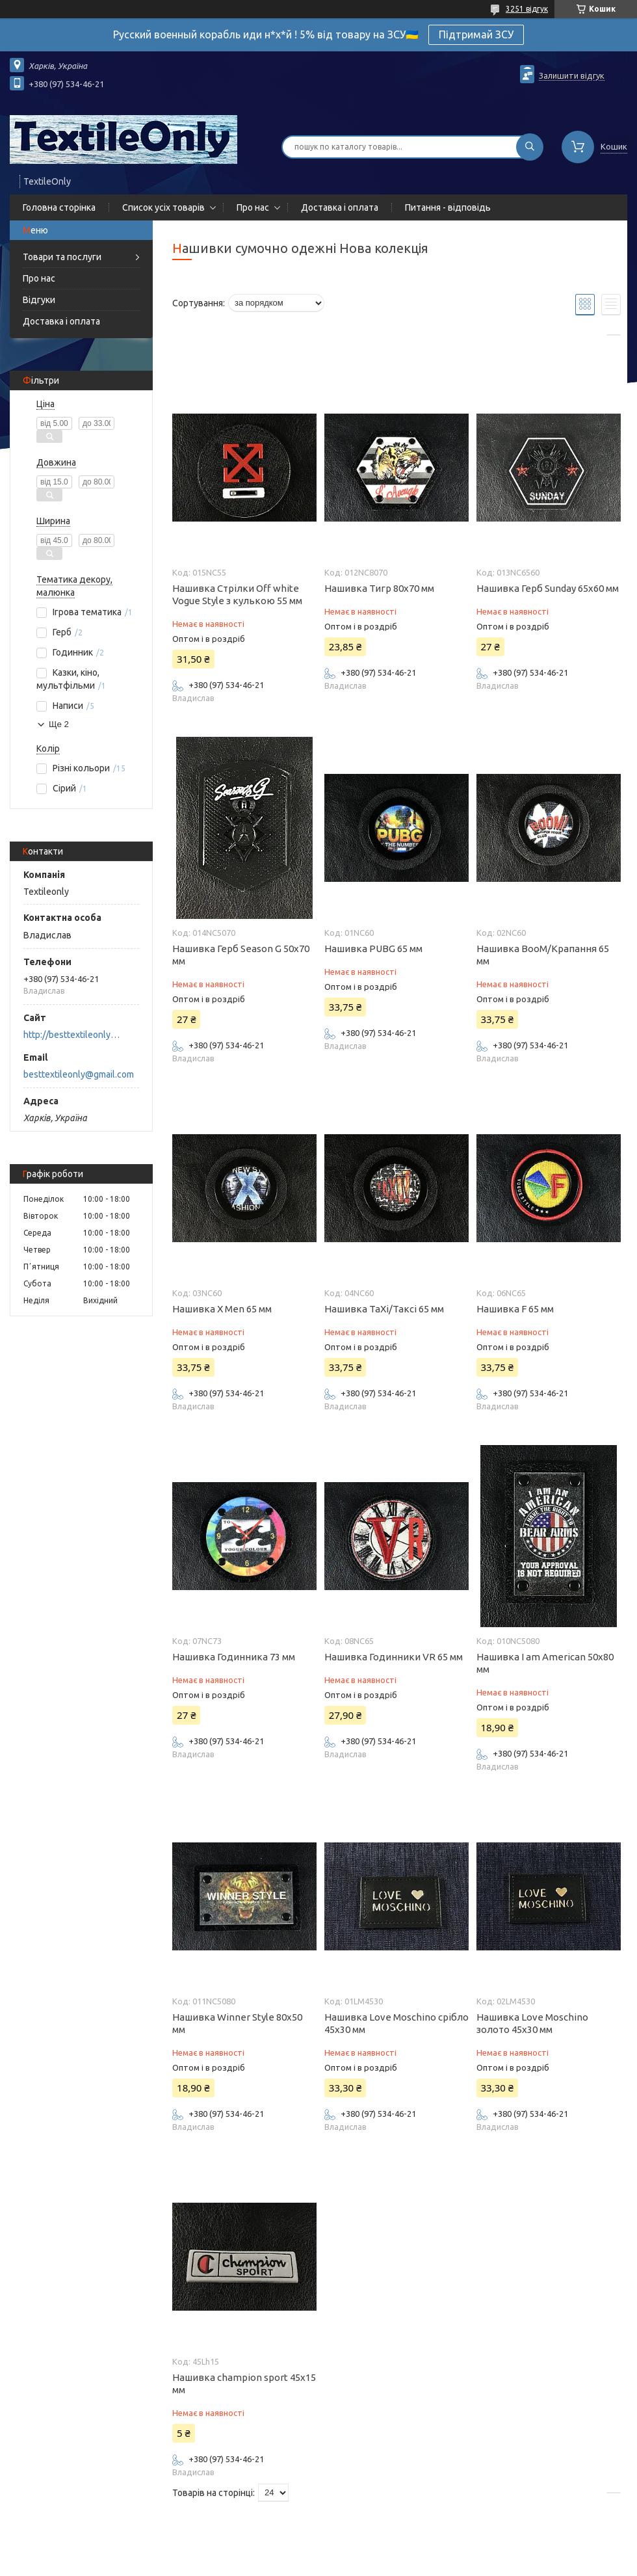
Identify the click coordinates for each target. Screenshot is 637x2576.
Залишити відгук (571, 75)
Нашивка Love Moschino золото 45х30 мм (532, 2023)
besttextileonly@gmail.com (78, 1074)
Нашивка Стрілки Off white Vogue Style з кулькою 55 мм (237, 594)
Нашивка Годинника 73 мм (233, 1656)
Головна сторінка (59, 207)
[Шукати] (529, 147)
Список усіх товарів (163, 207)
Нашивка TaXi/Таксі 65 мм (384, 1308)
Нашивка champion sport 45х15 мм (244, 2383)
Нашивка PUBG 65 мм (373, 948)
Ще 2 (59, 724)
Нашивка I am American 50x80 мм (545, 1663)
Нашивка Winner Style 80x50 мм (237, 2023)
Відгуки (39, 300)
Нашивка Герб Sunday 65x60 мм (547, 588)
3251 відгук (527, 9)
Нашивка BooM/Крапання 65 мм (542, 954)
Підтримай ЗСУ (476, 34)
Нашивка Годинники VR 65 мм (393, 1656)
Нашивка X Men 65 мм (222, 1308)
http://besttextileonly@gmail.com (75, 1034)
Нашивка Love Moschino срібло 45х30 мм (396, 2023)
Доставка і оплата (339, 207)
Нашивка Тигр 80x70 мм (379, 588)
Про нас (253, 207)
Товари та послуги (62, 257)
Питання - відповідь (448, 207)
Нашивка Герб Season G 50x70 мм (240, 954)
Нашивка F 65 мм (515, 1308)
